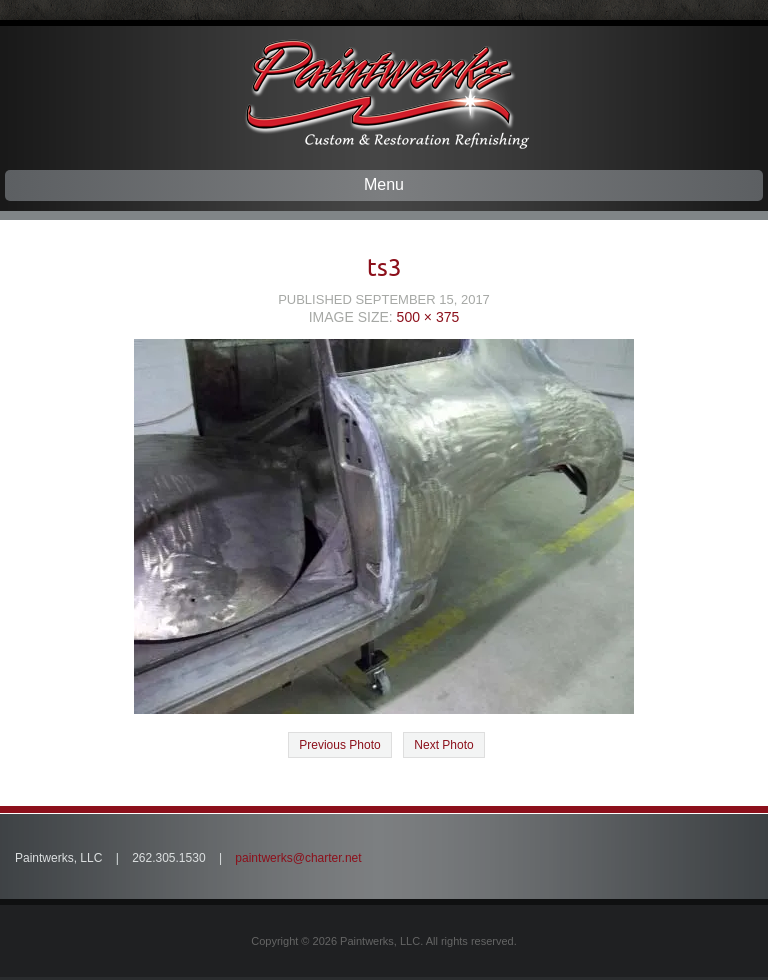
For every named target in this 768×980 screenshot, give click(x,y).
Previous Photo (339, 745)
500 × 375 (428, 317)
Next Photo (443, 745)
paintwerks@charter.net (298, 858)
